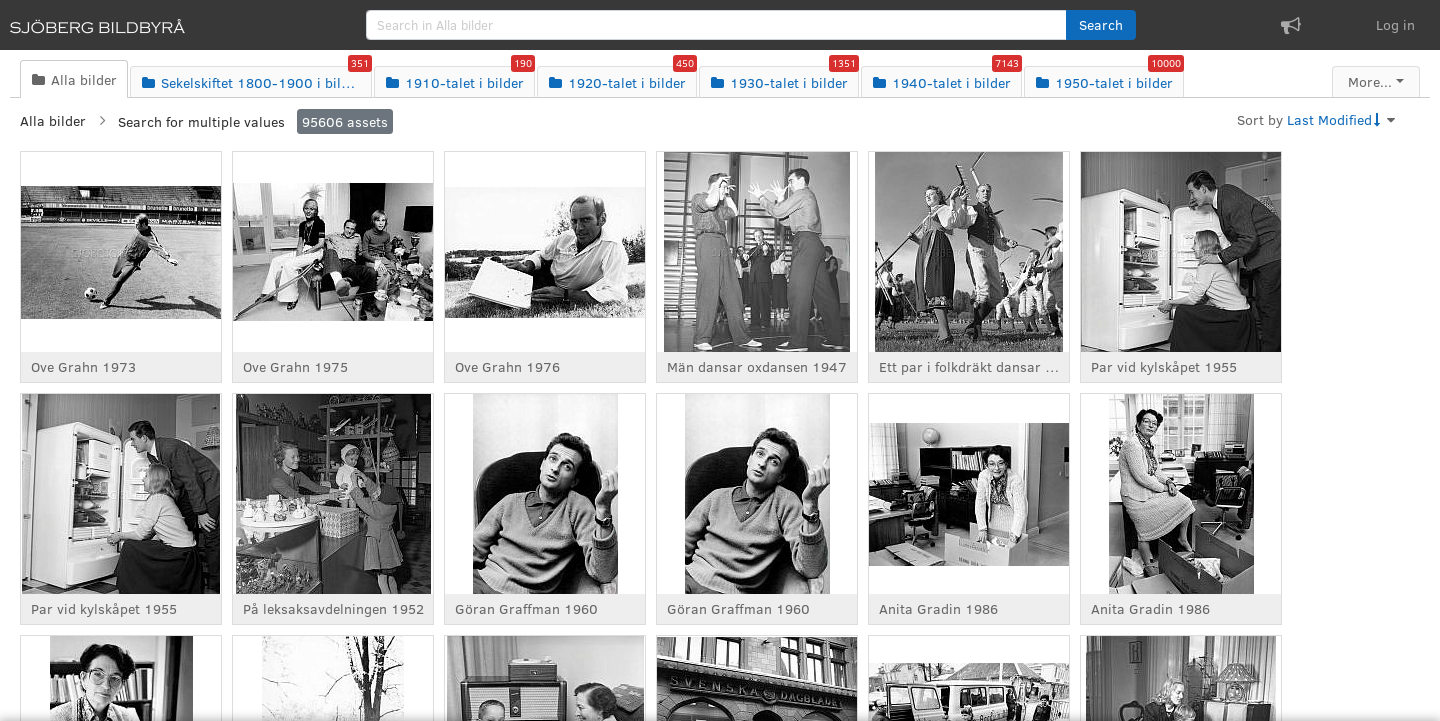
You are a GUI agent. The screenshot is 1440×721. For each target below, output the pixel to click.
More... (1370, 81)
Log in (1395, 24)
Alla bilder (53, 120)
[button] (1101, 25)
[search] (716, 25)
